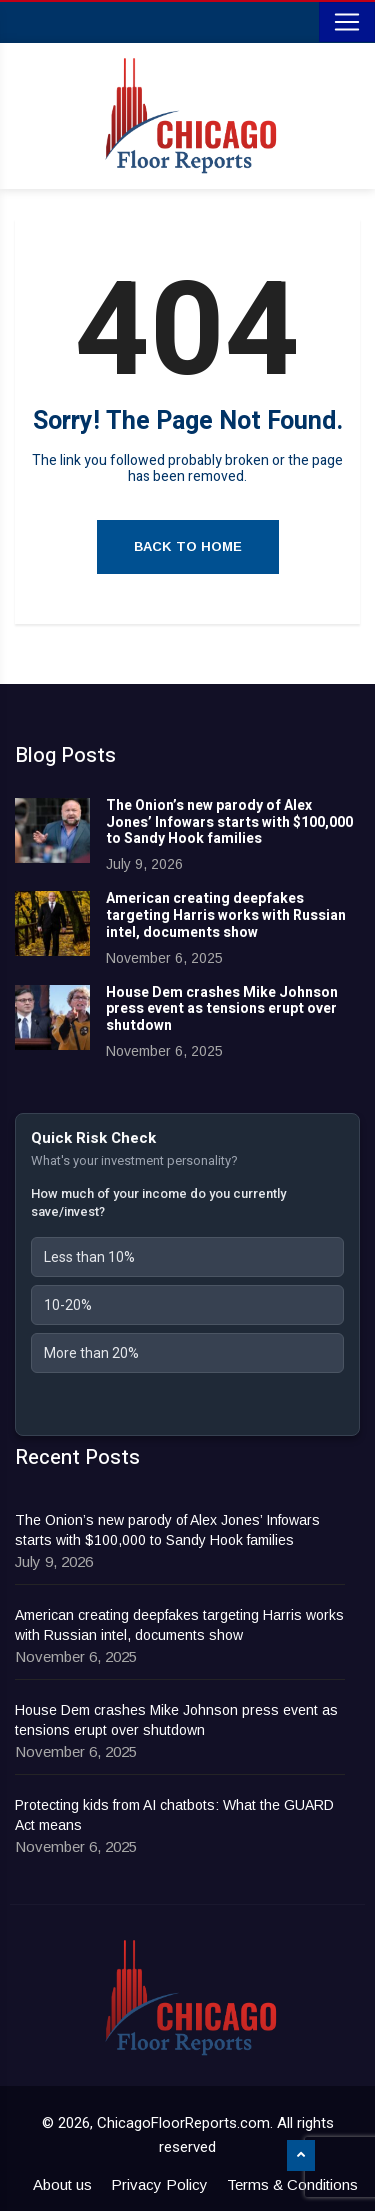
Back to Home (188, 546)
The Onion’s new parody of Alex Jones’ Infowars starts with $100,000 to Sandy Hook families (229, 822)
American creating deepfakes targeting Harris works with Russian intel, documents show (226, 915)
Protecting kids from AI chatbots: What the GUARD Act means (174, 1815)
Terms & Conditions (292, 2184)
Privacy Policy (159, 2184)
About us (62, 2184)
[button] (187, 1257)
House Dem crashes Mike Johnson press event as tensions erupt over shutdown (222, 1009)
